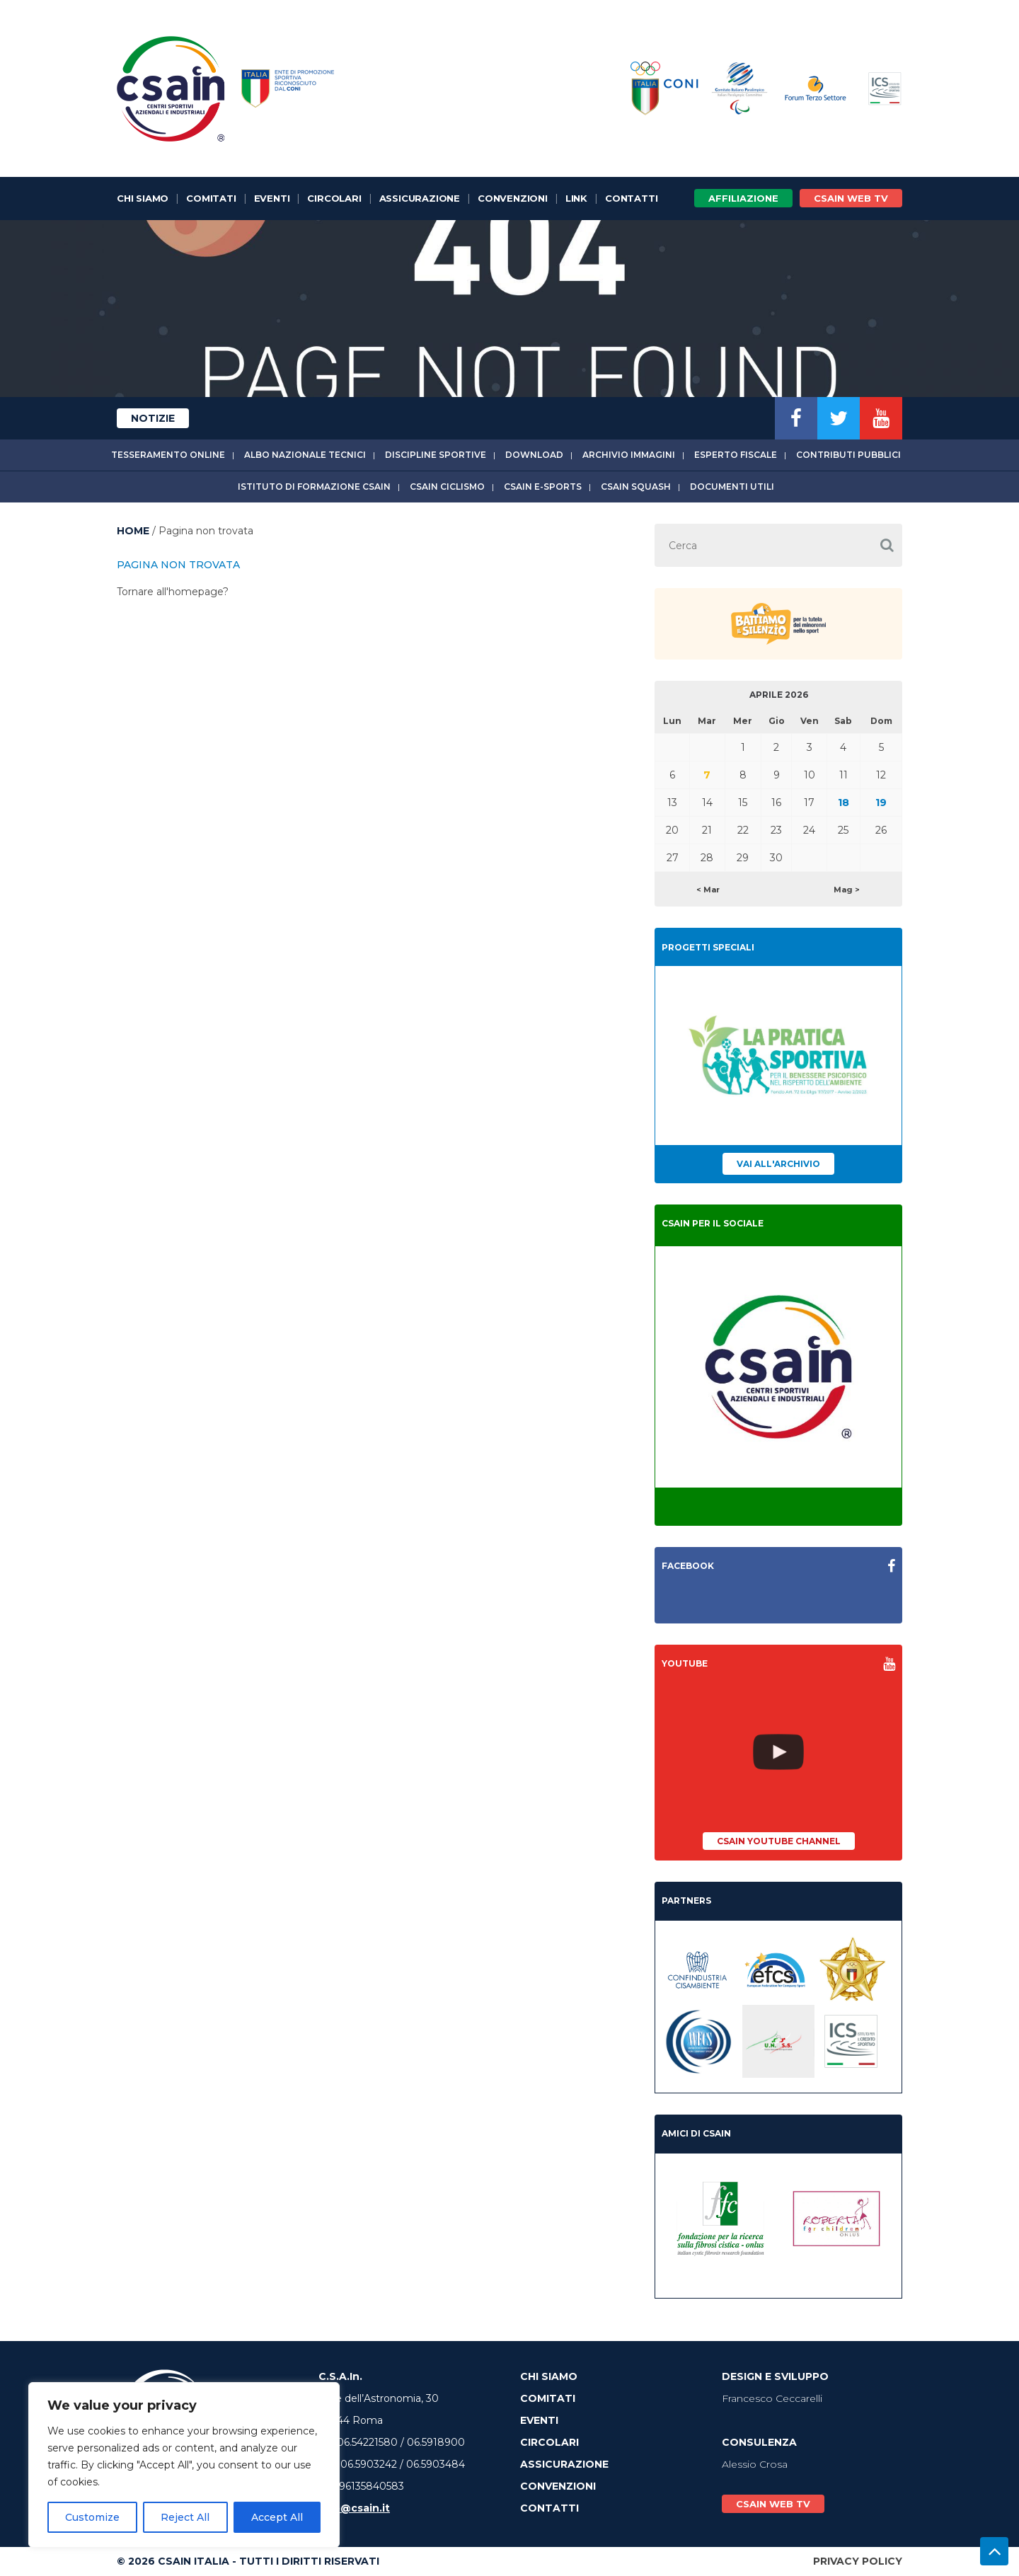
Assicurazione (419, 198)
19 (881, 802)
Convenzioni (513, 198)
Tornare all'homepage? (173, 591)
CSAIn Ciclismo (447, 486)
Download (534, 454)
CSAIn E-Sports (543, 486)
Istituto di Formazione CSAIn (314, 486)
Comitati (211, 198)
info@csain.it (354, 2508)
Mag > (847, 890)
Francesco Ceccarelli (772, 2398)
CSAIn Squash (636, 486)
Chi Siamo (142, 198)
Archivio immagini (628, 454)
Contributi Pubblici (848, 454)
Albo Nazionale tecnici (305, 454)
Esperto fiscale (735, 454)
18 (843, 802)
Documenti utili (732, 486)
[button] (886, 545)
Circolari (334, 198)
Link (576, 198)
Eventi (272, 198)
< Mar (708, 890)
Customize (92, 2517)
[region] (184, 2465)
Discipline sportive (435, 454)
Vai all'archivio (778, 1163)
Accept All (277, 2517)
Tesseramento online (168, 454)
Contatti (631, 198)
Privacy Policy (857, 2561)
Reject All (185, 2517)
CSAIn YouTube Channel (779, 1841)
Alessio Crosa (755, 2464)
